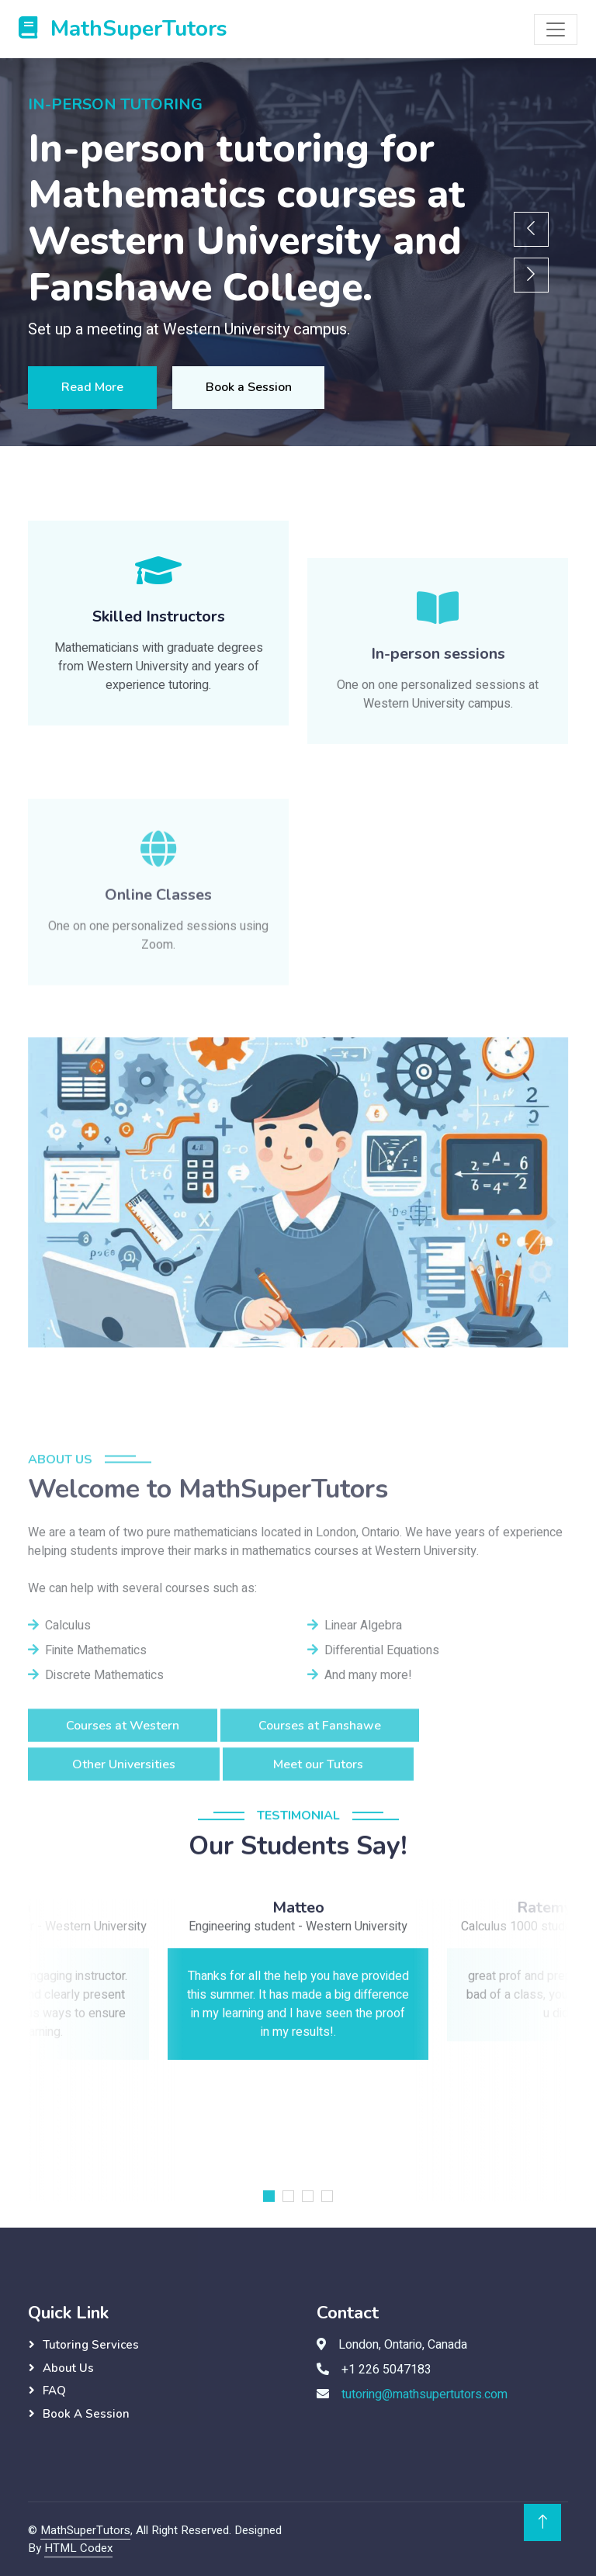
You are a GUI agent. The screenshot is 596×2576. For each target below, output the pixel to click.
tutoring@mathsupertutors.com (424, 2394)
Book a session (86, 2414)
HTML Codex (78, 2548)
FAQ (54, 2390)
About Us (68, 2368)
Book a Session (263, 387)
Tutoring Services (91, 2345)
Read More (97, 387)
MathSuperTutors (85, 2530)
